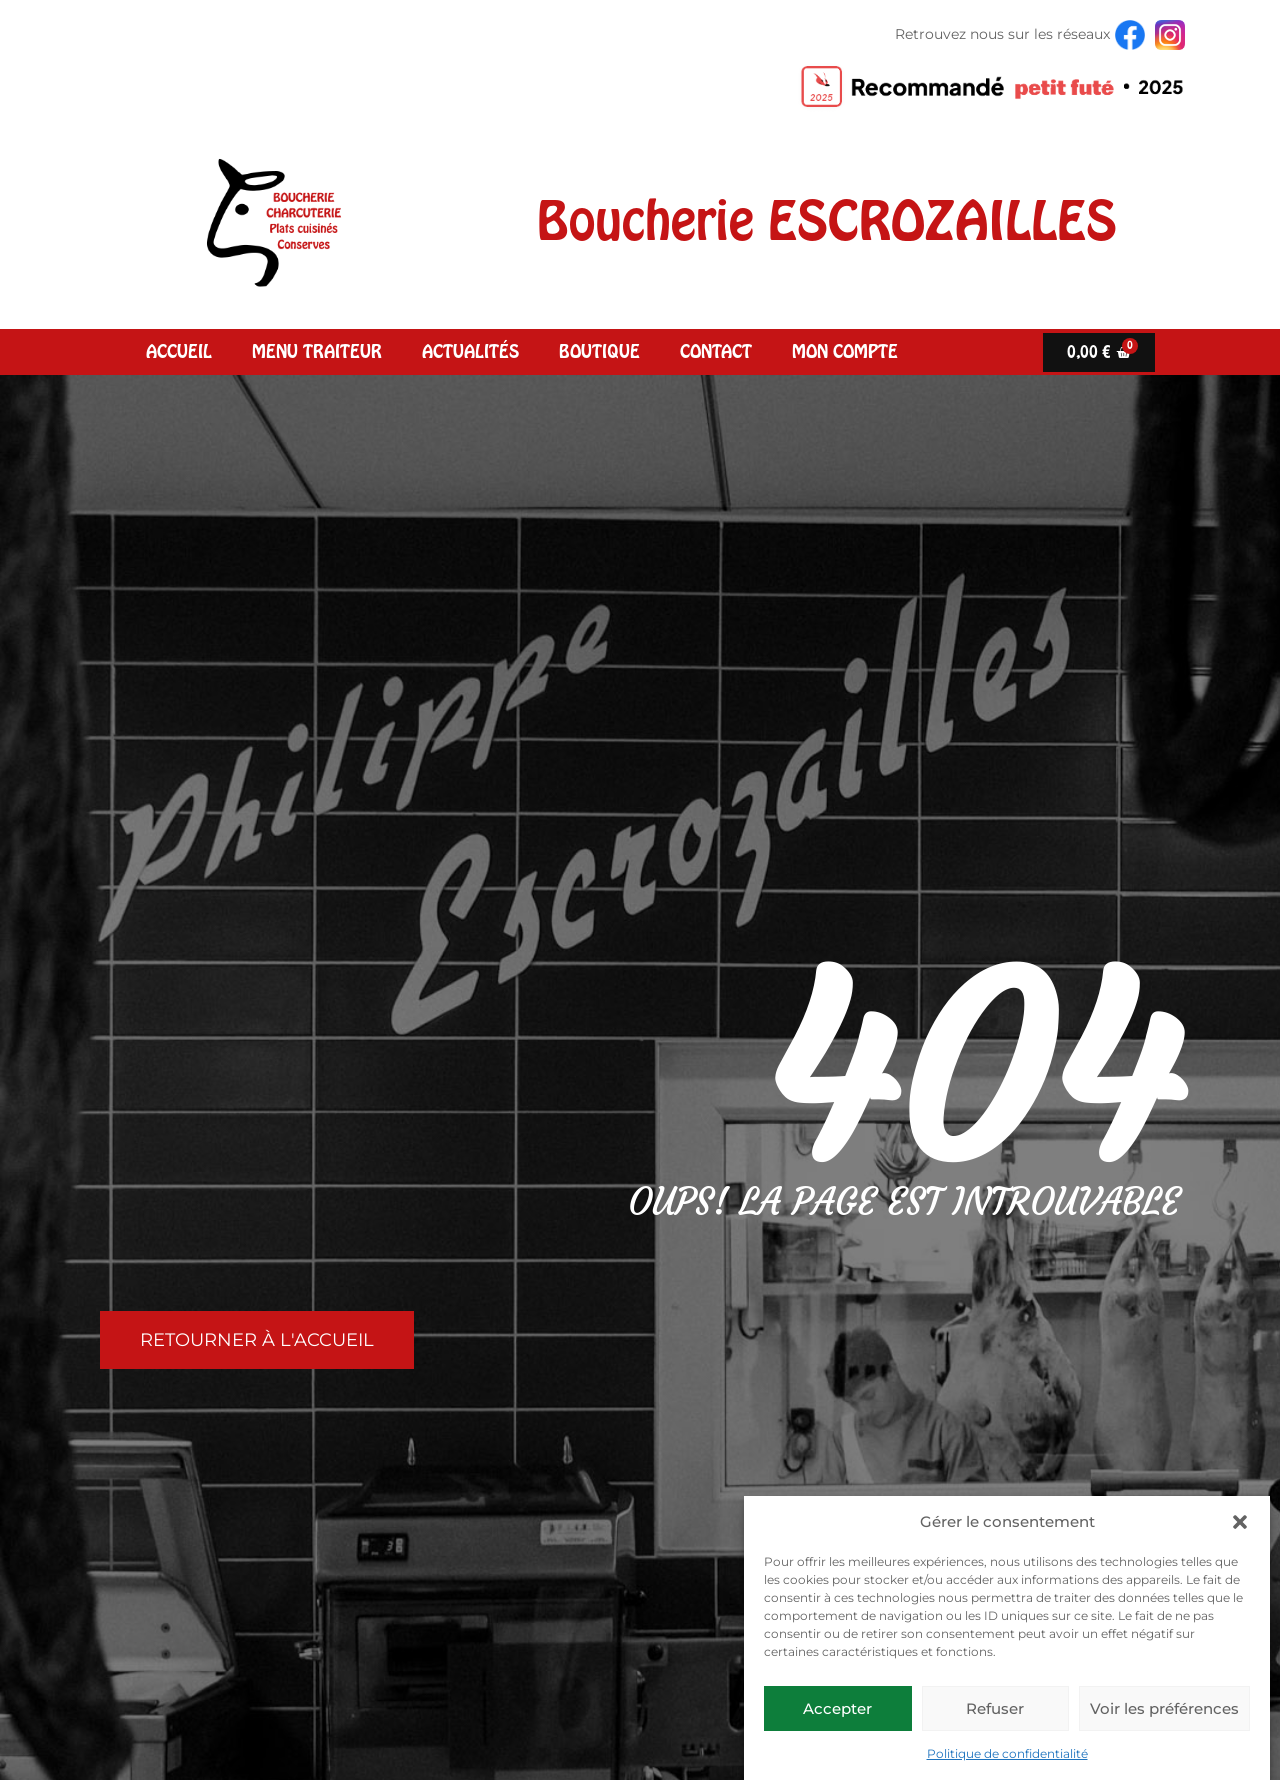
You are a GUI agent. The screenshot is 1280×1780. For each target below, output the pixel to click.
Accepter (837, 1708)
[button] (1240, 1522)
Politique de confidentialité (1007, 1753)
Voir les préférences (1164, 1708)
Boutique (599, 351)
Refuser (995, 1708)
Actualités (470, 351)
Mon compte (845, 351)
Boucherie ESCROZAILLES (827, 221)
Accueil (179, 351)
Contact (716, 351)
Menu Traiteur (317, 351)
